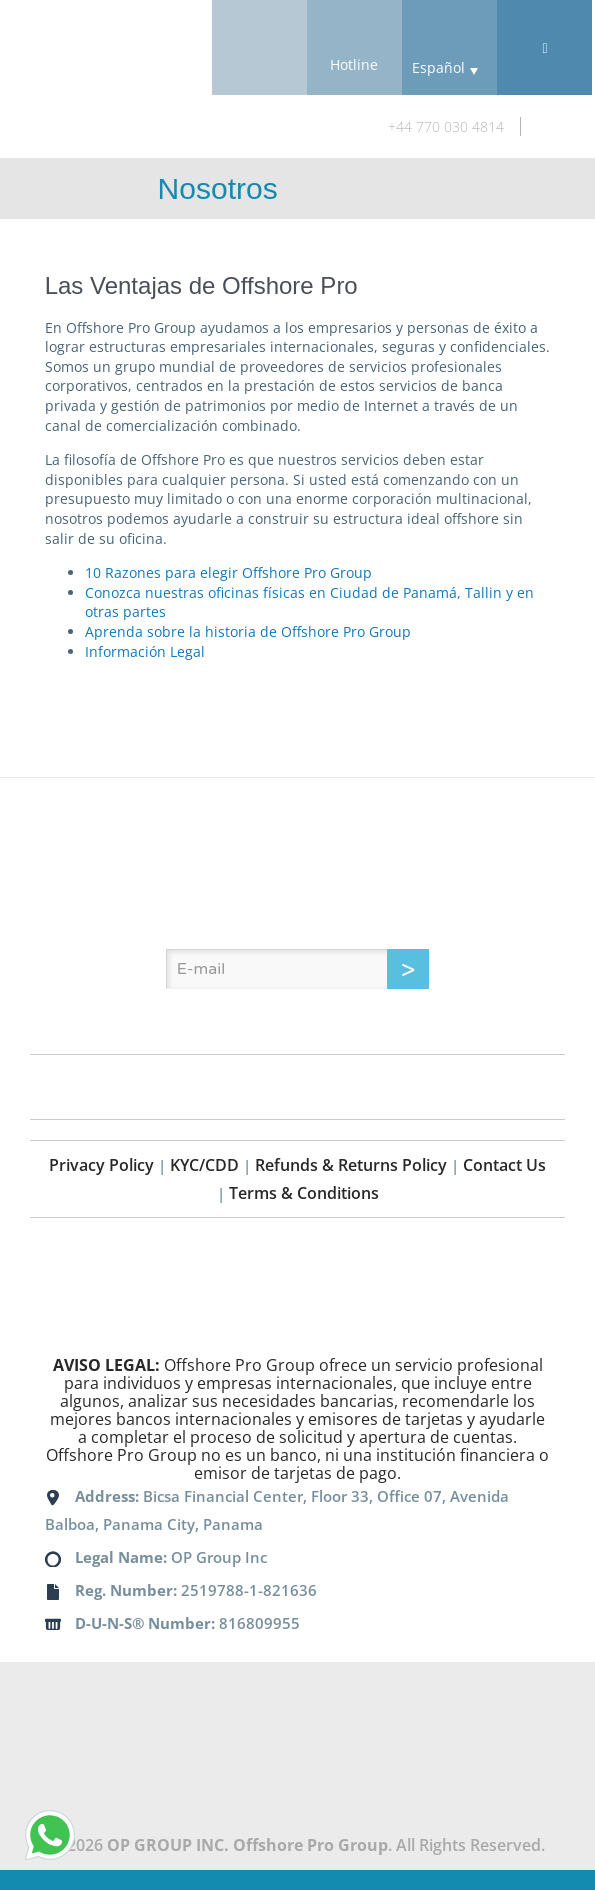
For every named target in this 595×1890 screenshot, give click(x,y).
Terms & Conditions (304, 1193)
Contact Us (504, 1165)
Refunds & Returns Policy (351, 1165)
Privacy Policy (101, 1165)
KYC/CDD (204, 1165)
